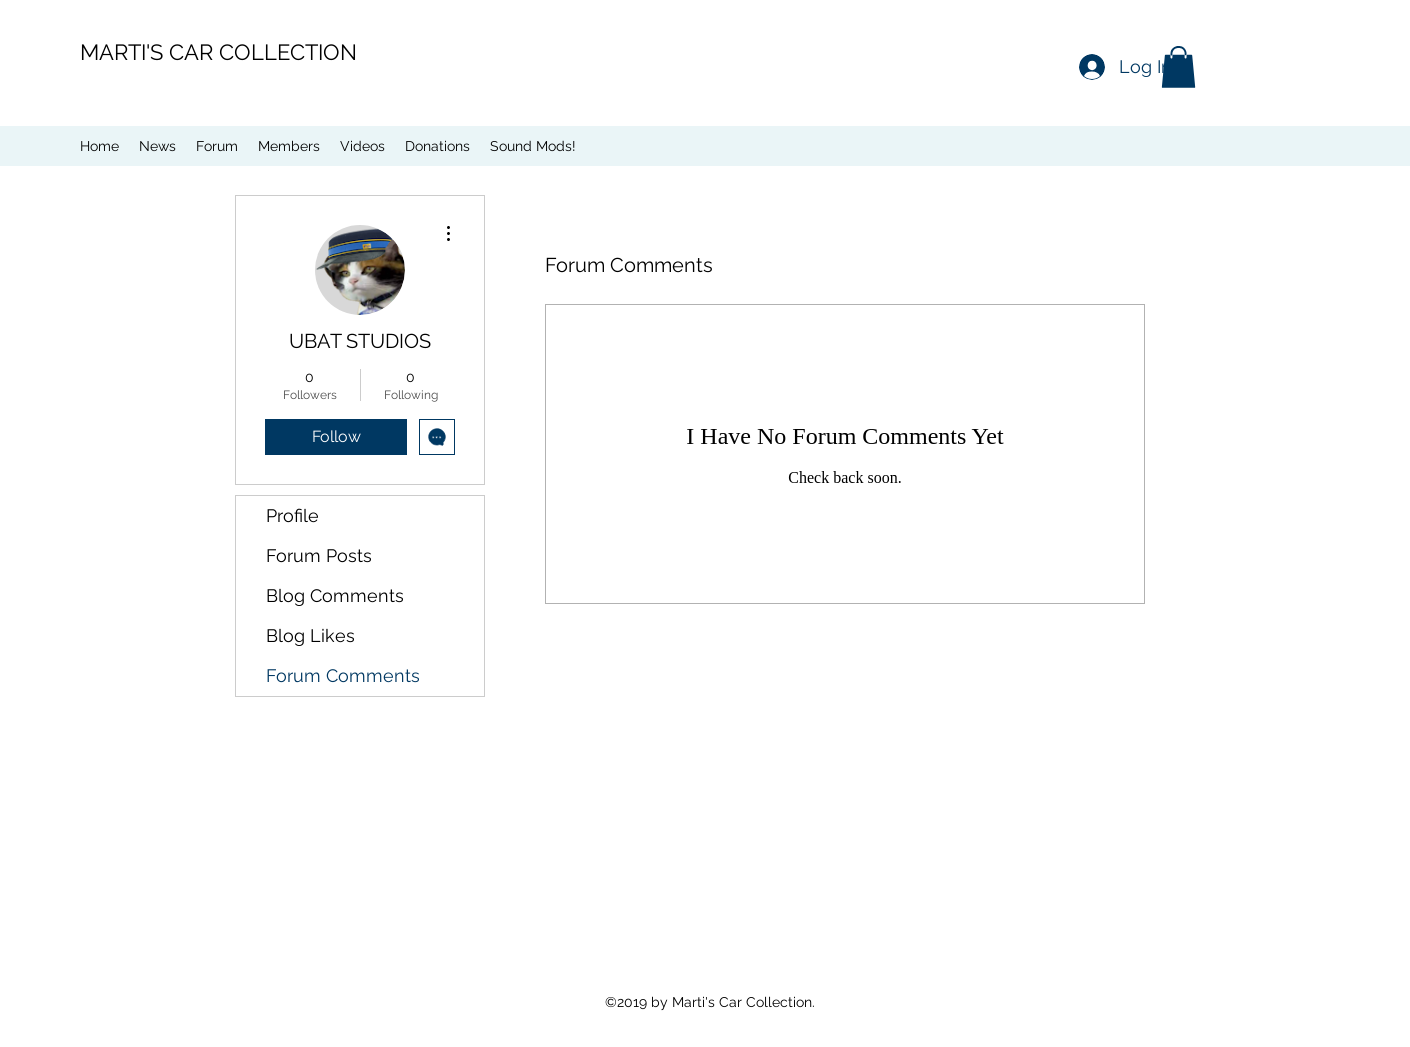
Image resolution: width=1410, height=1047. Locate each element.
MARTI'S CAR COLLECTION (218, 52)
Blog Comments (335, 595)
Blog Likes (310, 635)
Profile (292, 515)
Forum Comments (343, 675)
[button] (1178, 67)
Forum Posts (319, 555)
